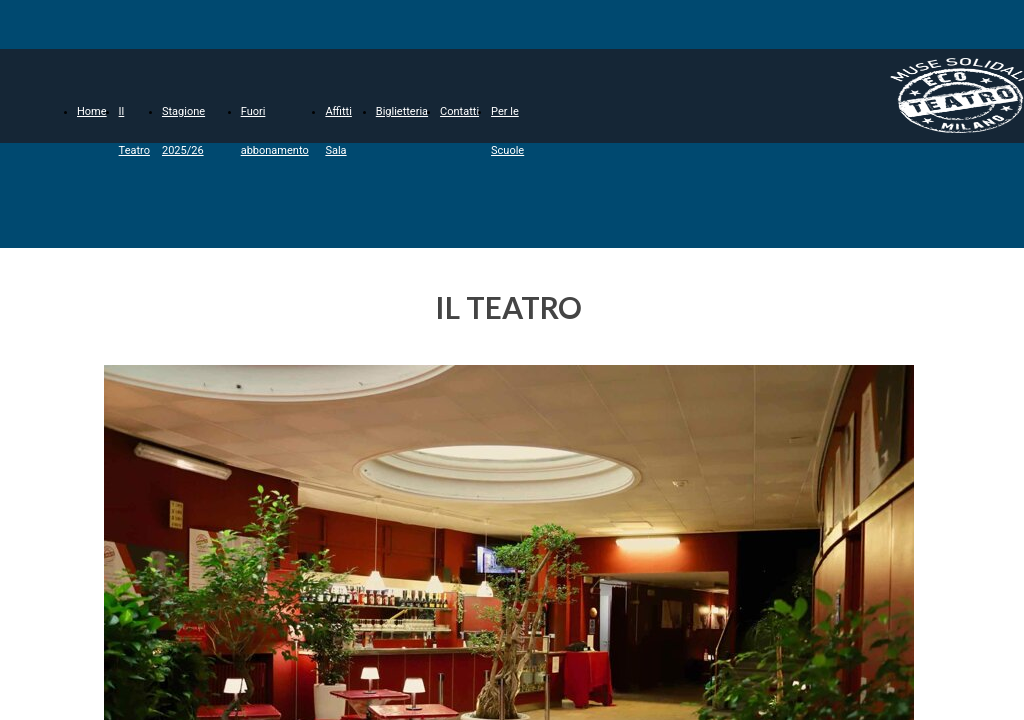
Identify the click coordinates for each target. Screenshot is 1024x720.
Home (92, 111)
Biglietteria (402, 111)
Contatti (459, 111)
